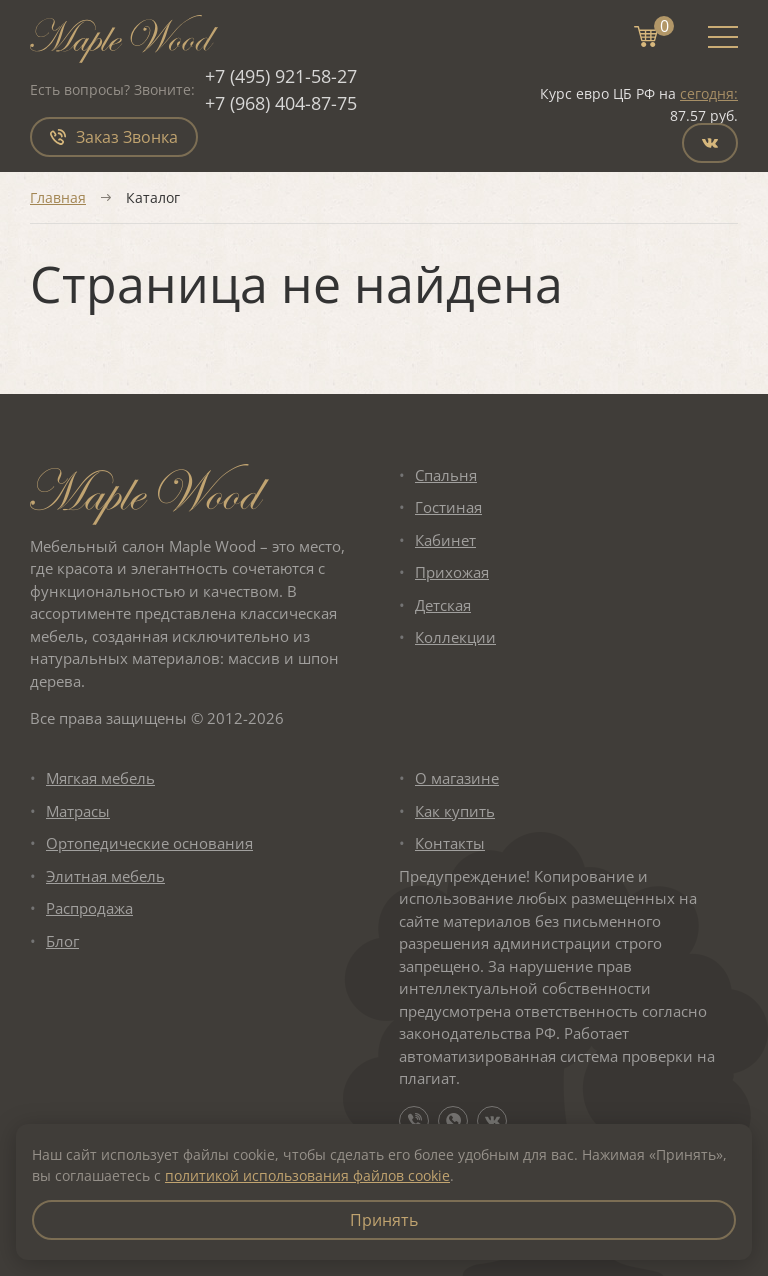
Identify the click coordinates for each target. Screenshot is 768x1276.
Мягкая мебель (100, 779)
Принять (384, 1220)
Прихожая (452, 573)
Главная (58, 197)
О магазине (457, 779)
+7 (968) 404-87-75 (281, 103)
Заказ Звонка (114, 137)
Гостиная (448, 508)
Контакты (450, 844)
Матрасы (78, 811)
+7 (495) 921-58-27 (281, 76)
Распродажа (89, 909)
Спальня (446, 475)
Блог (62, 941)
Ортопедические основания (149, 844)
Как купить (455, 811)
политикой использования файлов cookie (307, 1175)
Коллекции (455, 638)
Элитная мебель (105, 876)
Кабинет (445, 540)
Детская (443, 605)
